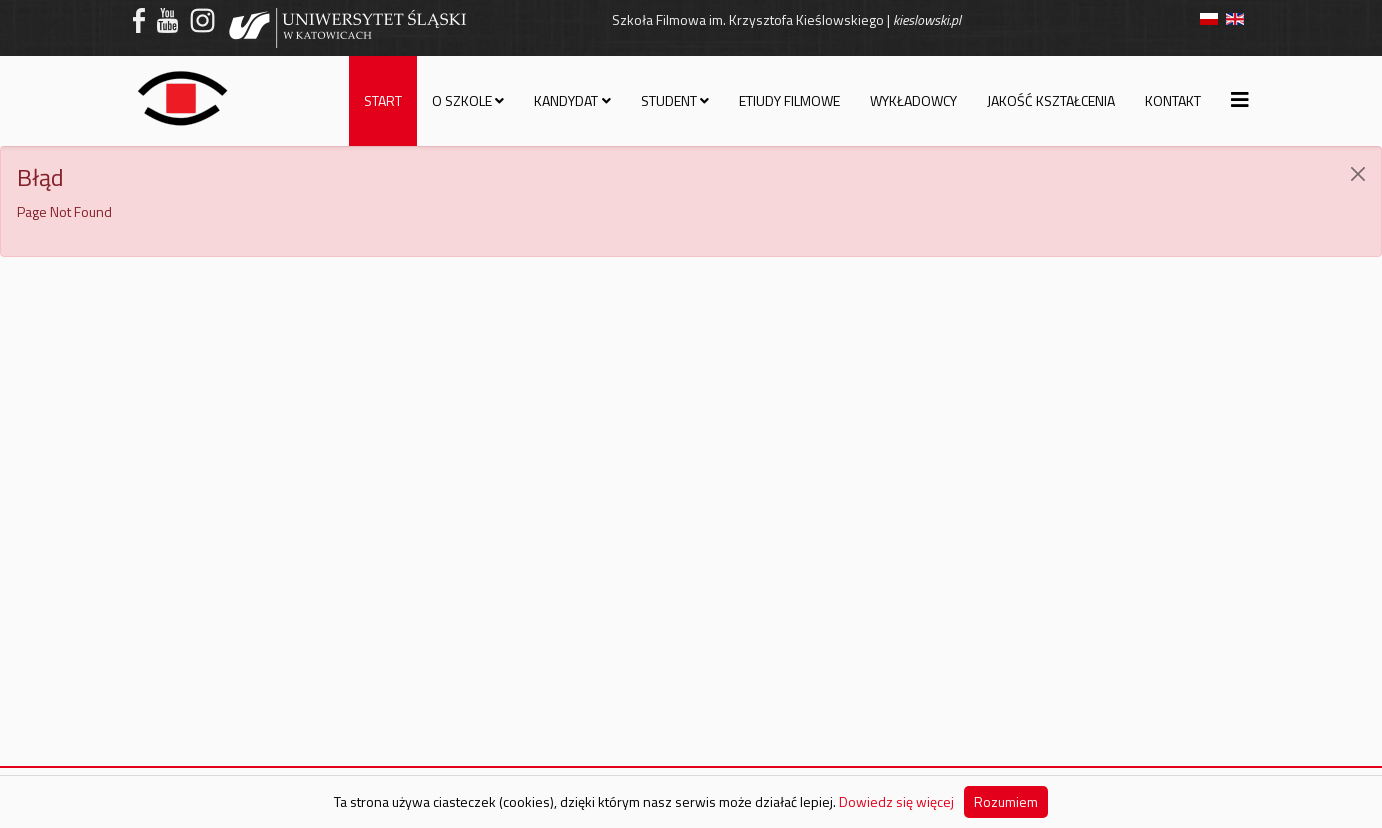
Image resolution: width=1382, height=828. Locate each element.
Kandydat (566, 100)
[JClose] (1358, 174)
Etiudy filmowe (789, 100)
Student (669, 100)
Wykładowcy (913, 100)
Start (383, 100)
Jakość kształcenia (1051, 100)
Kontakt (1173, 100)
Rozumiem (1006, 801)
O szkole (462, 100)
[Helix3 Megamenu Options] (1240, 99)
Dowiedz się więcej (896, 801)
